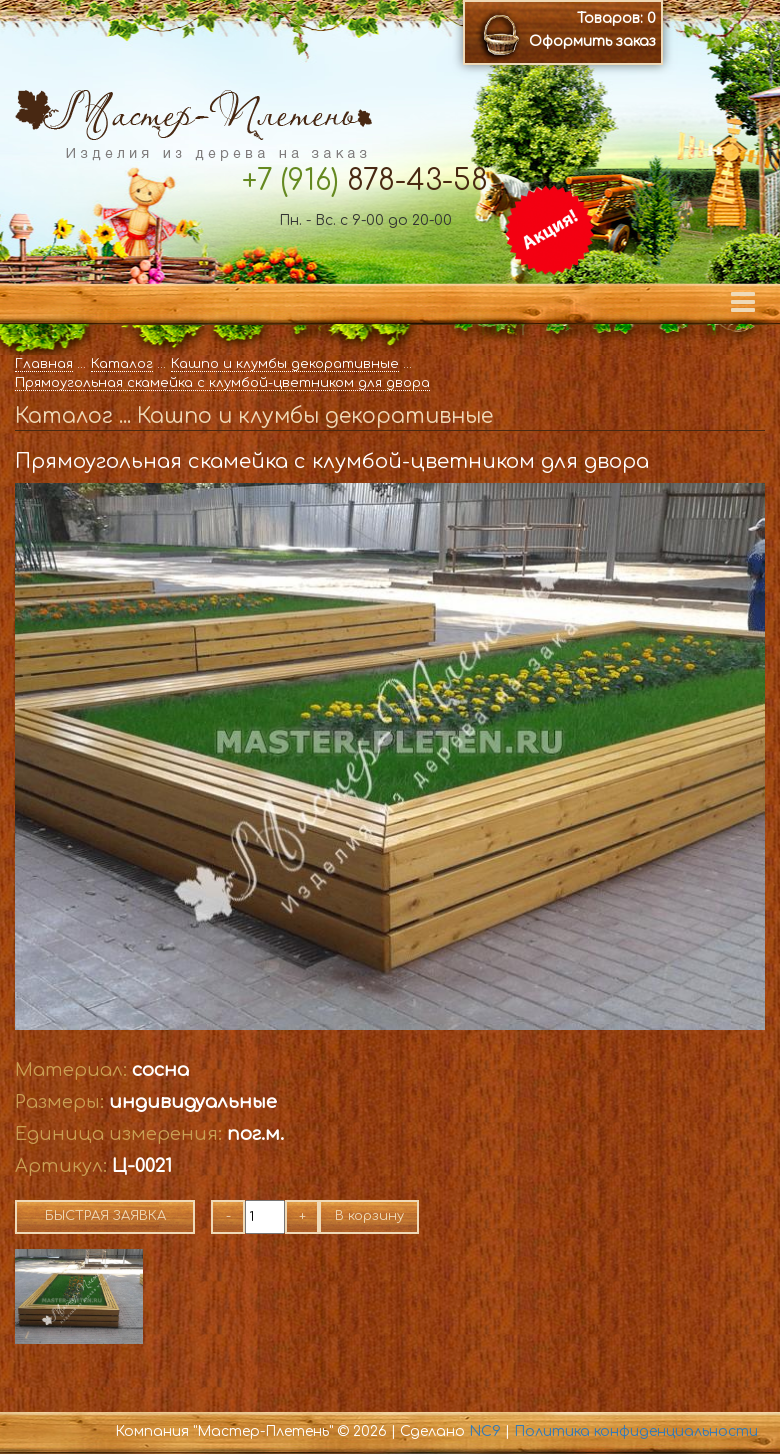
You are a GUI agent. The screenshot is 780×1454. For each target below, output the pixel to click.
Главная (44, 364)
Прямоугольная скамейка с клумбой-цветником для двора (222, 383)
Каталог (122, 364)
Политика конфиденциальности (636, 1431)
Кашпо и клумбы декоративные (285, 364)
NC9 (485, 1431)
